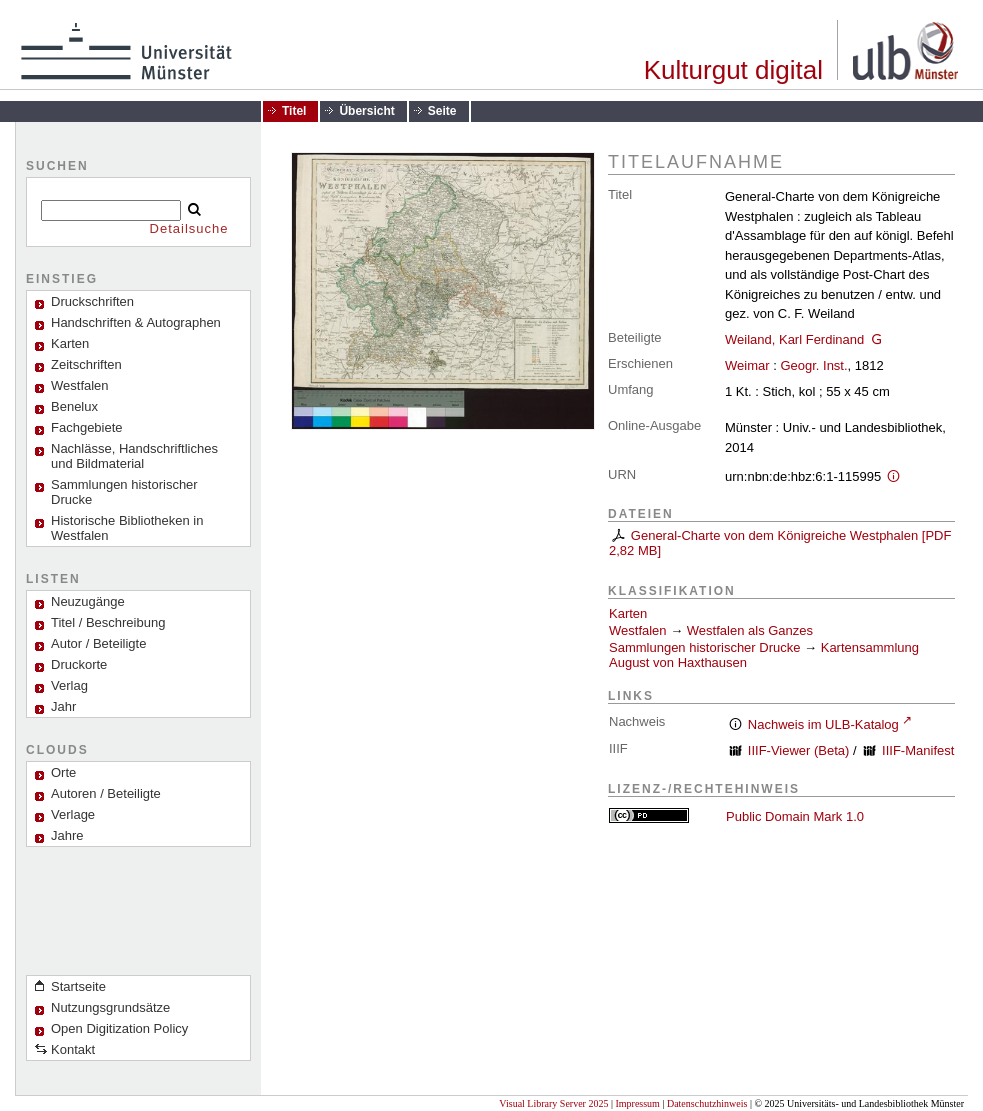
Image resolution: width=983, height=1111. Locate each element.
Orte (63, 772)
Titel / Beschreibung (108, 622)
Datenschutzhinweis (707, 1103)
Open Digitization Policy (119, 1028)
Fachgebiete (87, 427)
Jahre (67, 835)
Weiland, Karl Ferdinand (794, 339)
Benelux (74, 406)
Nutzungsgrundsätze (110, 1007)
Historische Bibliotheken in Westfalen (127, 528)
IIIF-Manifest (918, 750)
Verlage (73, 814)
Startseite (78, 986)
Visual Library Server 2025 (553, 1103)
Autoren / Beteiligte (106, 793)
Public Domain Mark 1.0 (795, 816)
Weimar (747, 365)
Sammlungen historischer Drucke (124, 492)
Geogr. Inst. (813, 365)
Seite (442, 111)
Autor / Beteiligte (98, 643)
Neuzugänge (88, 601)
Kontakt (73, 1049)
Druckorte (79, 664)
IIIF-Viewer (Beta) (799, 750)
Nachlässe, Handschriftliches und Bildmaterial (134, 456)
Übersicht (366, 111)
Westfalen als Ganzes (750, 630)
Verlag (69, 685)
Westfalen (80, 385)
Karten (628, 613)
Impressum (637, 1103)
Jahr (63, 706)
